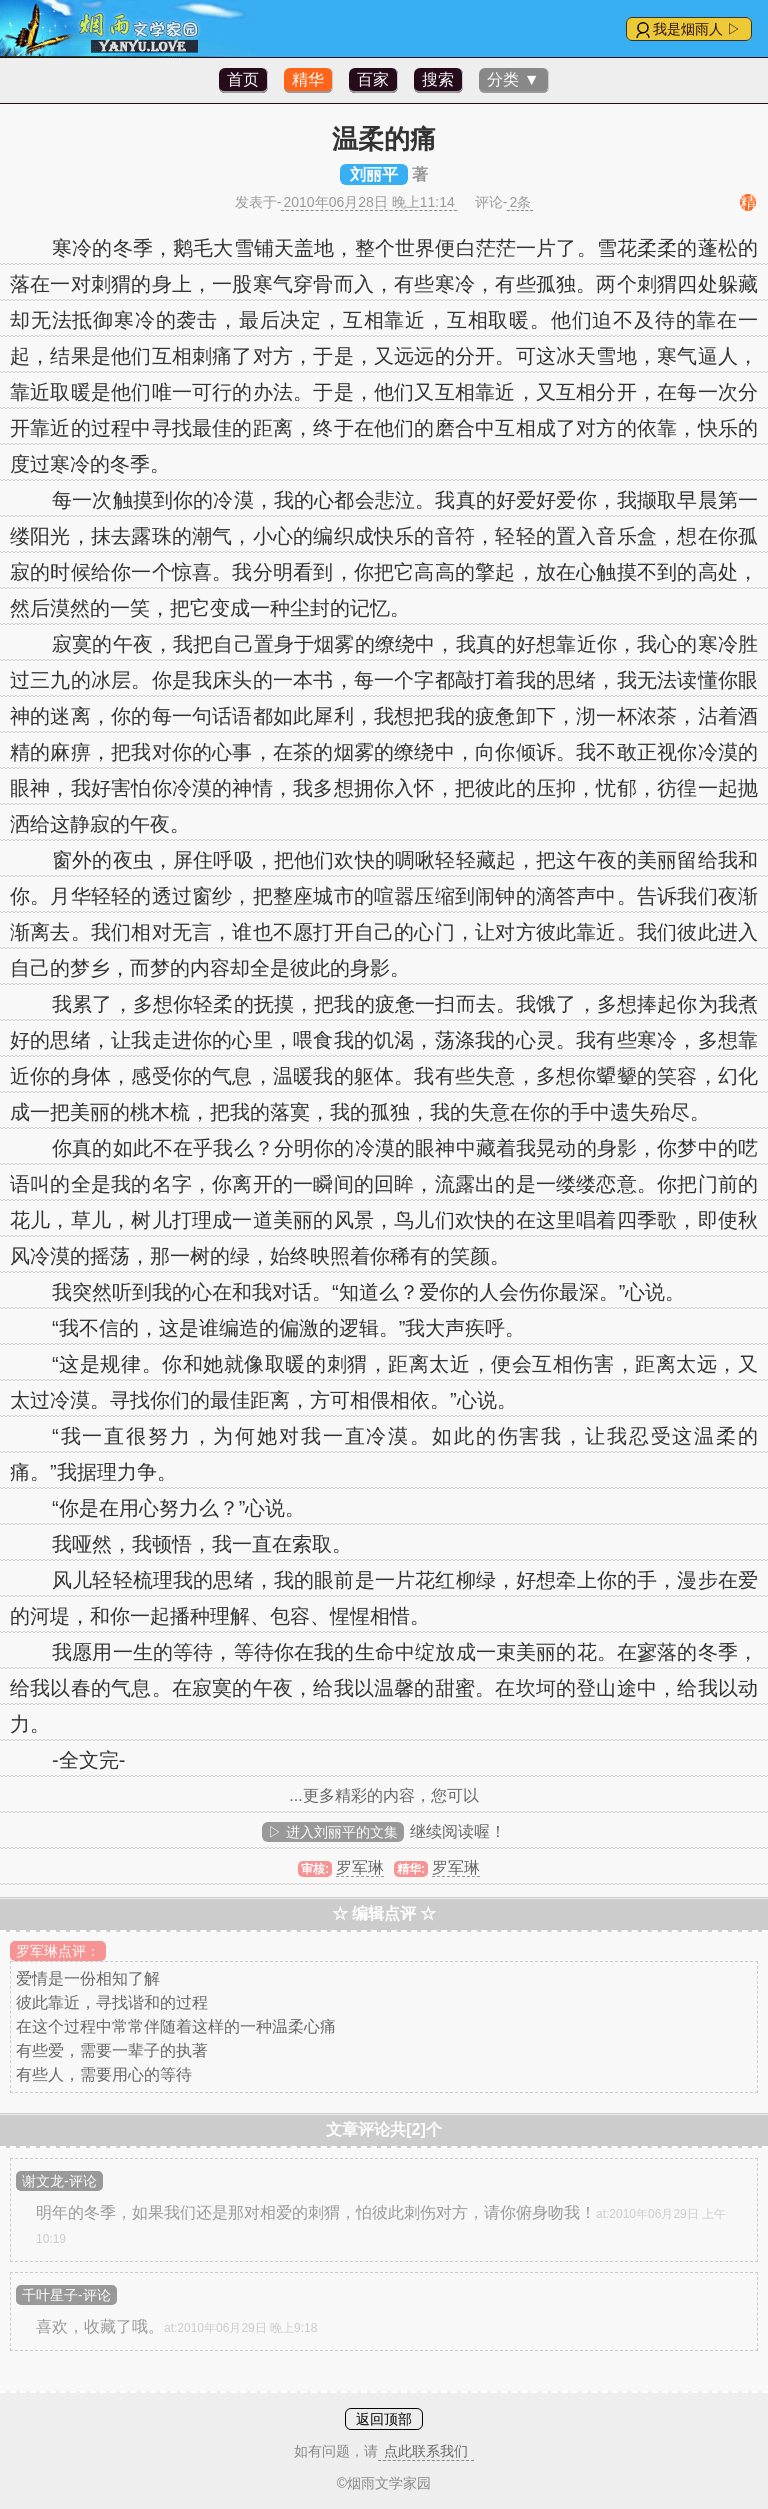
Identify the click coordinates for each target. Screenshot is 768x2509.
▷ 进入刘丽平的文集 (333, 1832)
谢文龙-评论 (59, 2181)
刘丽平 (374, 174)
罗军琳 (360, 1867)
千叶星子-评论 (66, 2295)
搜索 (438, 79)
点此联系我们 (426, 2451)
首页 (243, 79)
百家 (373, 79)
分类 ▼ (513, 79)
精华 (308, 79)
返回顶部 (384, 2419)
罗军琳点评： (58, 1951)
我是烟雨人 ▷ (697, 29)
